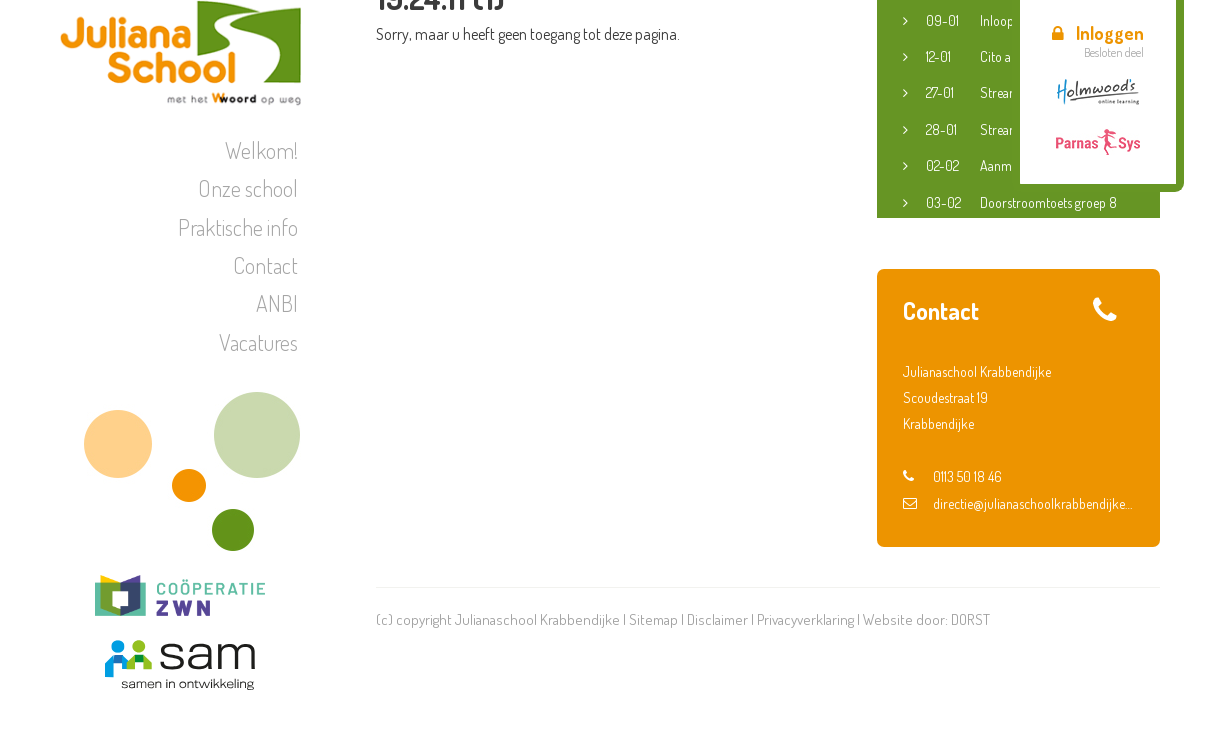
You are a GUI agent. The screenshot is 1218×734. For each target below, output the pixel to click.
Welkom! (261, 150)
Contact (265, 265)
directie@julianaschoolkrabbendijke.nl (1018, 503)
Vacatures (258, 342)
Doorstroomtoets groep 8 (1021, 203)
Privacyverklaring (805, 619)
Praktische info (238, 227)
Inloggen (1098, 33)
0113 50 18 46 (952, 476)
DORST (970, 619)
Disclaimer (717, 619)
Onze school (248, 188)
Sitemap (653, 619)
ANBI (277, 303)
